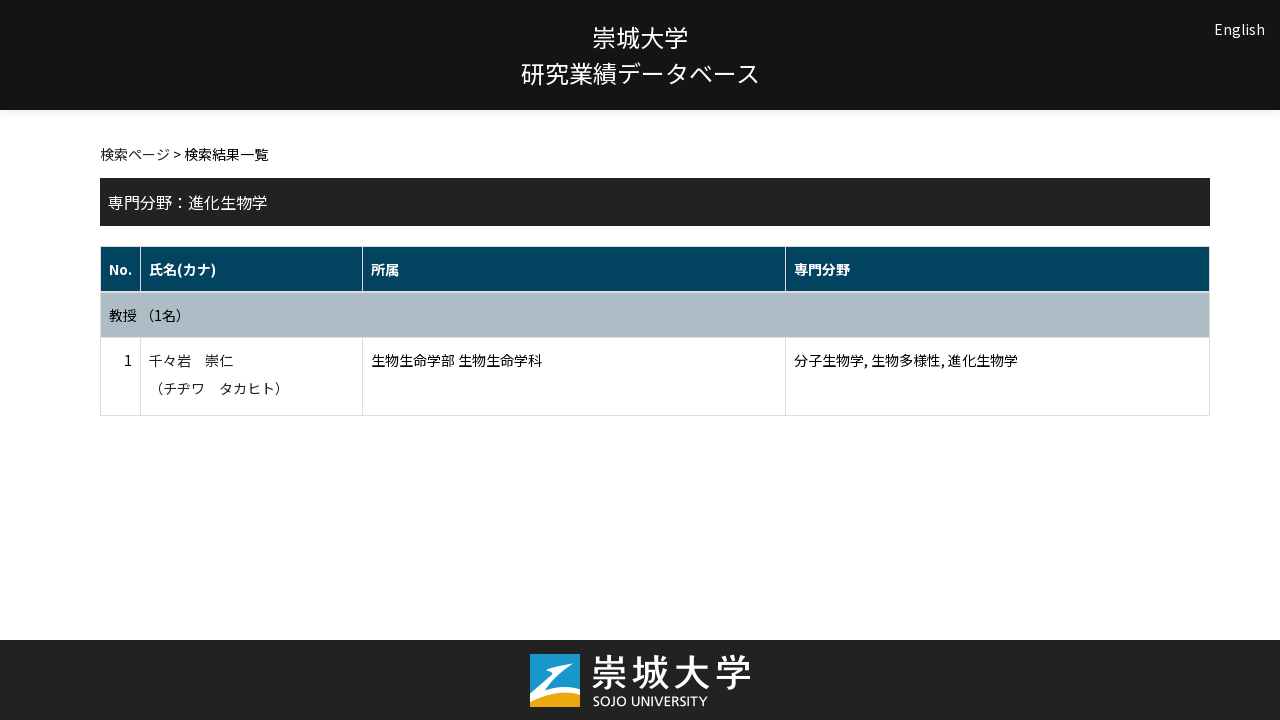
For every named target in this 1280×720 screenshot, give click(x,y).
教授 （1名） (149, 315)
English (1239, 29)
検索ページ (135, 154)
